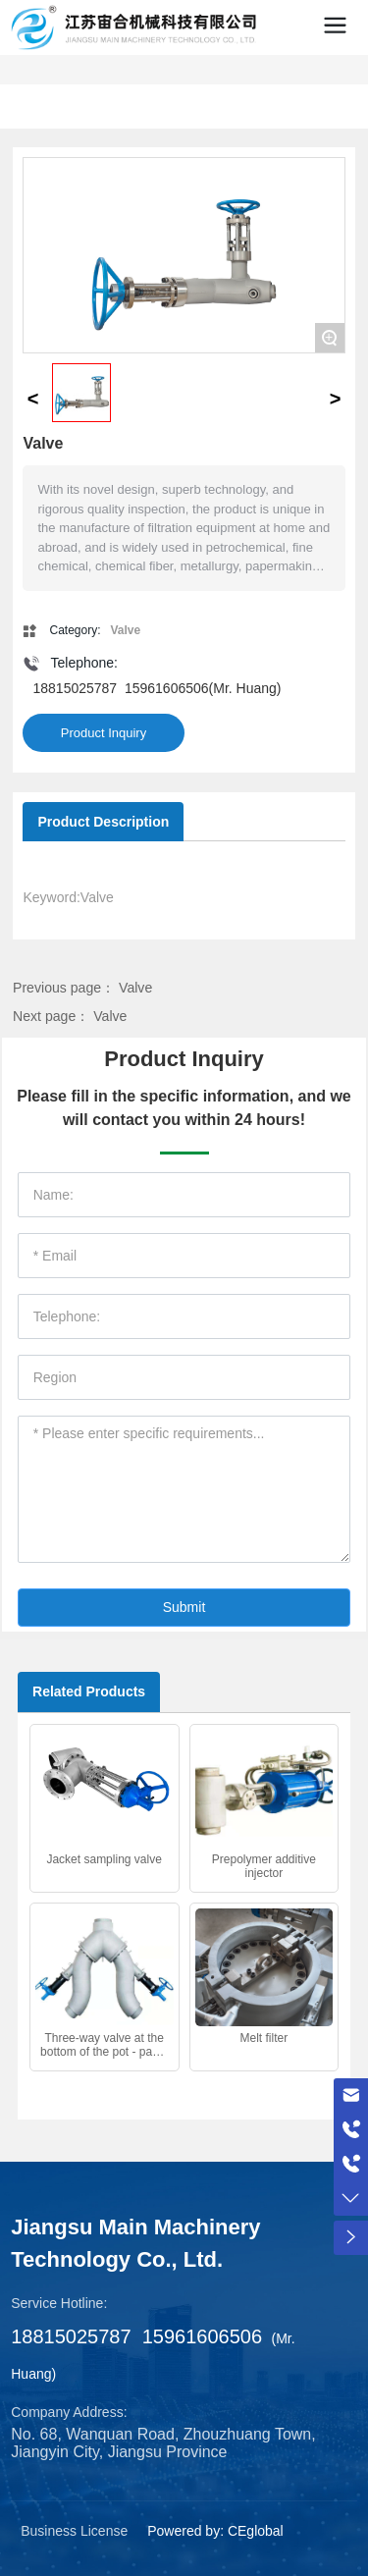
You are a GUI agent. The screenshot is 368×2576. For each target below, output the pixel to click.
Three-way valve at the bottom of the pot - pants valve (104, 2051)
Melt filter (264, 2038)
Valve (135, 987)
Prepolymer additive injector (264, 1866)
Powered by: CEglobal (215, 2531)
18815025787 (74, 688)
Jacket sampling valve (103, 1859)
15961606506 (167, 688)
